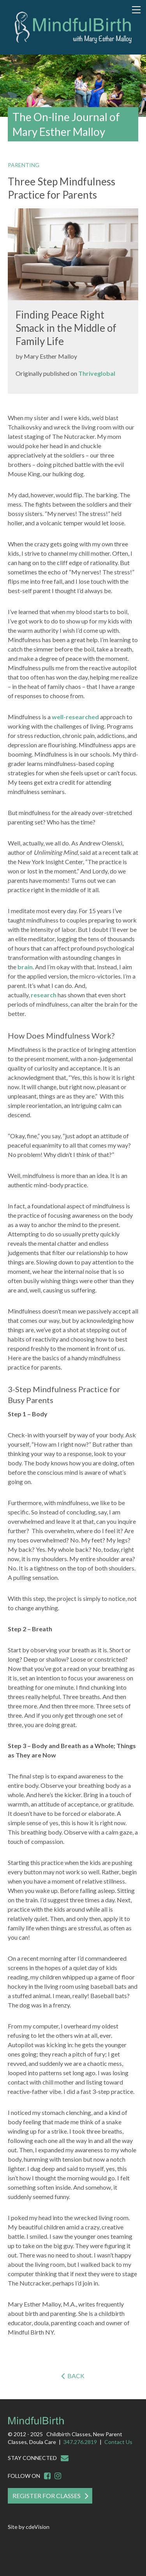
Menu (136, 10)
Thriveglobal (96, 373)
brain (25, 966)
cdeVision (37, 2526)
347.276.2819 (80, 2442)
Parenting (23, 165)
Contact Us (118, 2442)
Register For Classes (46, 2495)
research (43, 994)
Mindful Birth (73, 28)
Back (75, 2375)
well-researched (75, 716)
